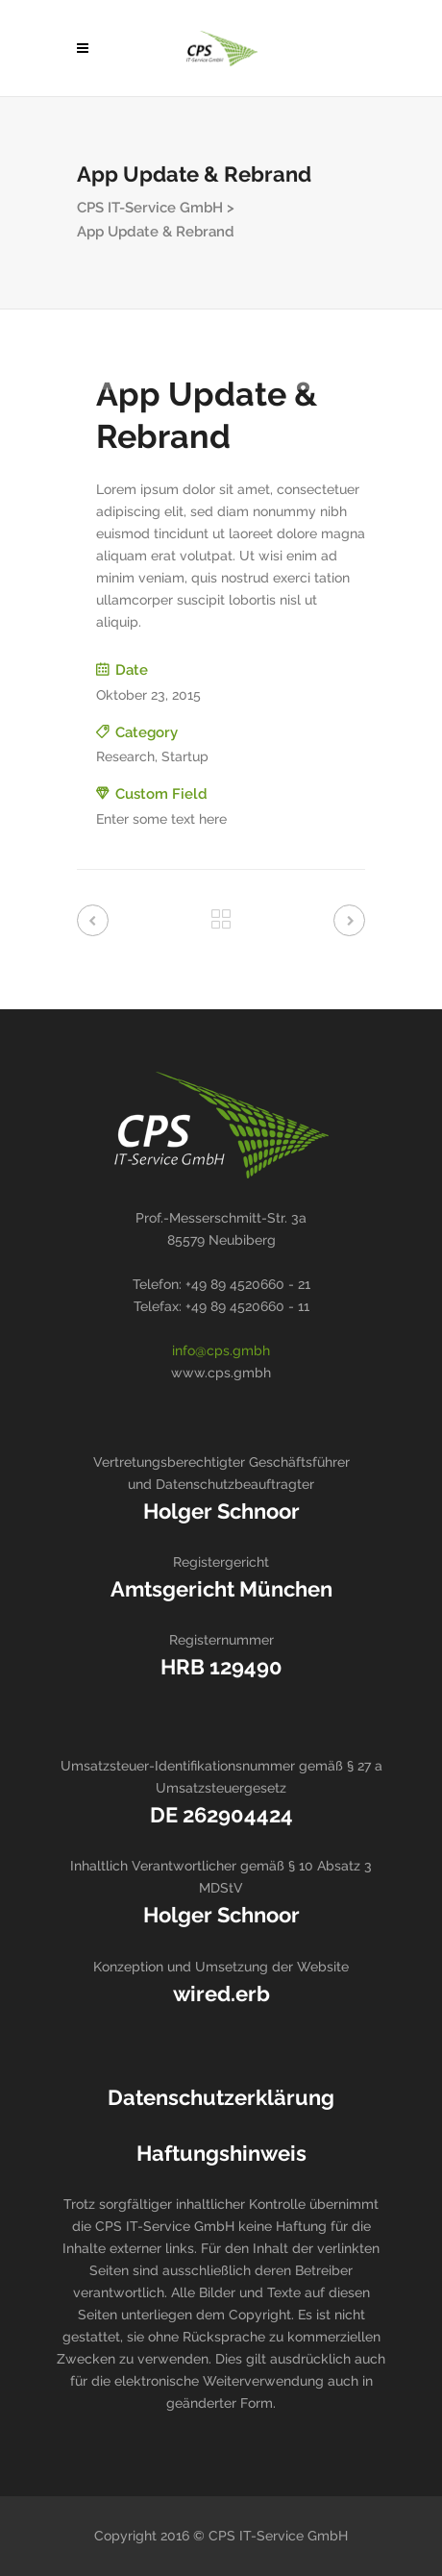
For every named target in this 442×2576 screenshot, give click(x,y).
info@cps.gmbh (221, 1350)
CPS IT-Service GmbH (150, 207)
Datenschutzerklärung (221, 2097)
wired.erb (221, 1993)
